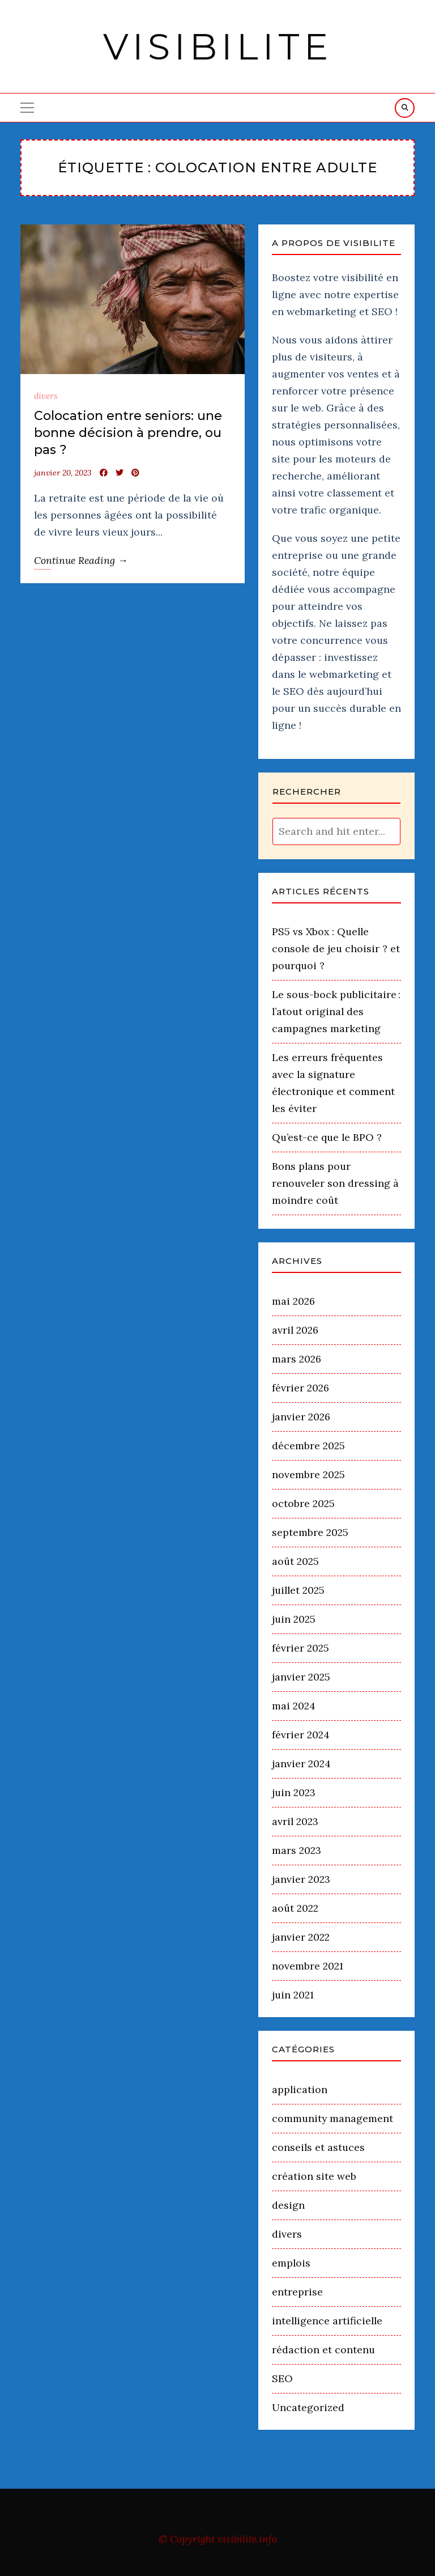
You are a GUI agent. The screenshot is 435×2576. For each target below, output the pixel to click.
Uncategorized (308, 2407)
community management (332, 2118)
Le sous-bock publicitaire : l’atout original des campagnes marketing (336, 1011)
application (299, 2089)
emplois (291, 2262)
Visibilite (217, 46)
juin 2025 (293, 1619)
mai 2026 (293, 1301)
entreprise (297, 2291)
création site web (314, 2176)
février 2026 (300, 1387)
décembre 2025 (308, 1445)
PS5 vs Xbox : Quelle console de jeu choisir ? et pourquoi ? (336, 948)
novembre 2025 (308, 1474)
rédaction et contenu (323, 2349)
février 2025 (300, 1647)
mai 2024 (293, 1705)
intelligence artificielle (327, 2320)
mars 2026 (296, 1358)
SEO (282, 2378)
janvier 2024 (301, 1763)
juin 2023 (293, 1792)
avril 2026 (295, 1329)
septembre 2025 (310, 1532)
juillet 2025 (298, 1590)
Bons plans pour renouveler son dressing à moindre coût (335, 1183)
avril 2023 (295, 1821)
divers (45, 396)
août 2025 (295, 1561)
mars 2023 (296, 1850)
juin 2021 (293, 1994)
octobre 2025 (303, 1503)
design (288, 2205)
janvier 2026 (301, 1416)
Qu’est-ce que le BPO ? (327, 1137)
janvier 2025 (301, 1676)
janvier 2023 (301, 1879)
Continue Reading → (81, 560)
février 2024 (301, 1734)
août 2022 (295, 1908)
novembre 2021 (307, 1965)
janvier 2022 (301, 1936)
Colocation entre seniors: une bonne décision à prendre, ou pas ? (128, 432)
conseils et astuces (318, 2147)
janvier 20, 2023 (63, 473)
